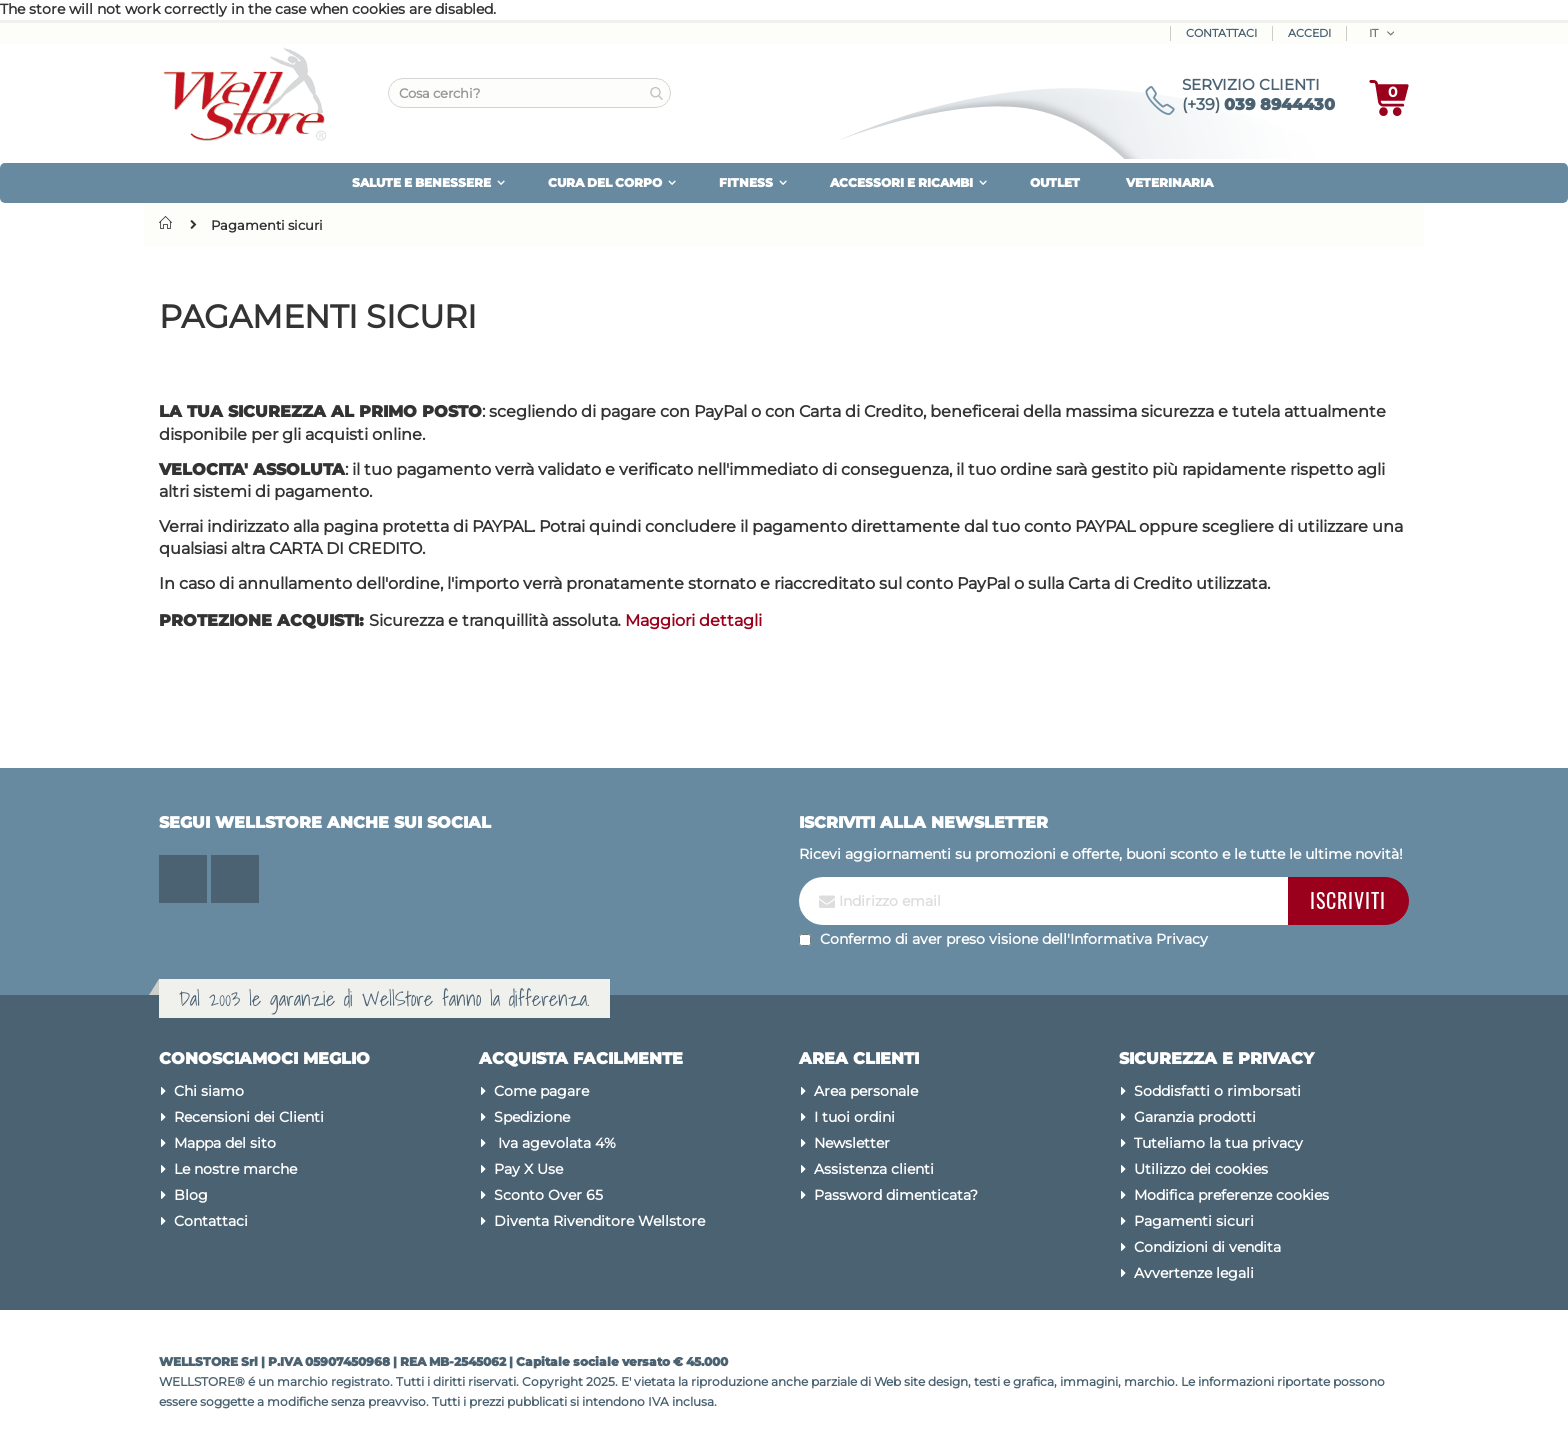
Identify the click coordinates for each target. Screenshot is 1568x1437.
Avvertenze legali (1194, 1273)
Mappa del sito (225, 1143)
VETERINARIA (1169, 182)
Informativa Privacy (1139, 939)
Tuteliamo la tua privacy (1218, 1143)
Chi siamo (209, 1091)
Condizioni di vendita (1207, 1247)
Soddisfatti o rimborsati (1217, 1091)
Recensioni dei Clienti (249, 1117)
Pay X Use (528, 1169)
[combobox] (529, 93)
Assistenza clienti (874, 1169)
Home (170, 223)
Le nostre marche (235, 1169)
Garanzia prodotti (1195, 1117)
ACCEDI (1309, 33)
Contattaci (1221, 33)
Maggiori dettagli (693, 620)
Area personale (866, 1091)
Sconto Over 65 (548, 1195)
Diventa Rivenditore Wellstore (599, 1221)
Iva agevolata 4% (555, 1143)
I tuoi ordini (854, 1117)
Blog (191, 1195)
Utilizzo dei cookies (1201, 1169)
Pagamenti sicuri (1194, 1221)
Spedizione (532, 1117)
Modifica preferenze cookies (1231, 1195)
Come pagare (541, 1091)
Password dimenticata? (896, 1195)
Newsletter (852, 1143)
